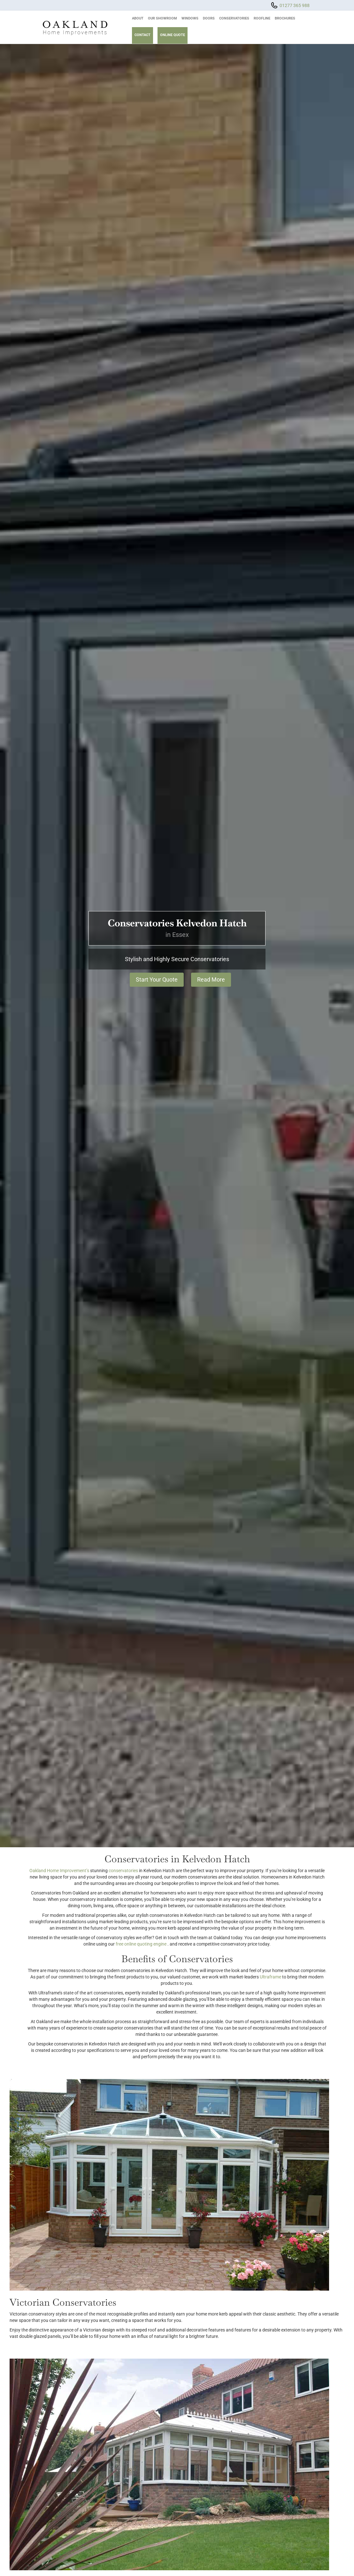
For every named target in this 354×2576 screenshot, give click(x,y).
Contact (142, 35)
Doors (209, 18)
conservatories (123, 1870)
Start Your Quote (157, 979)
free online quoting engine (141, 1944)
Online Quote (172, 35)
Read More (211, 979)
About (137, 18)
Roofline (262, 18)
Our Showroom (162, 18)
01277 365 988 (295, 5)
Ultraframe (270, 1976)
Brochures (285, 18)
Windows (189, 18)
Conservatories (234, 18)
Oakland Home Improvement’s (59, 1870)
